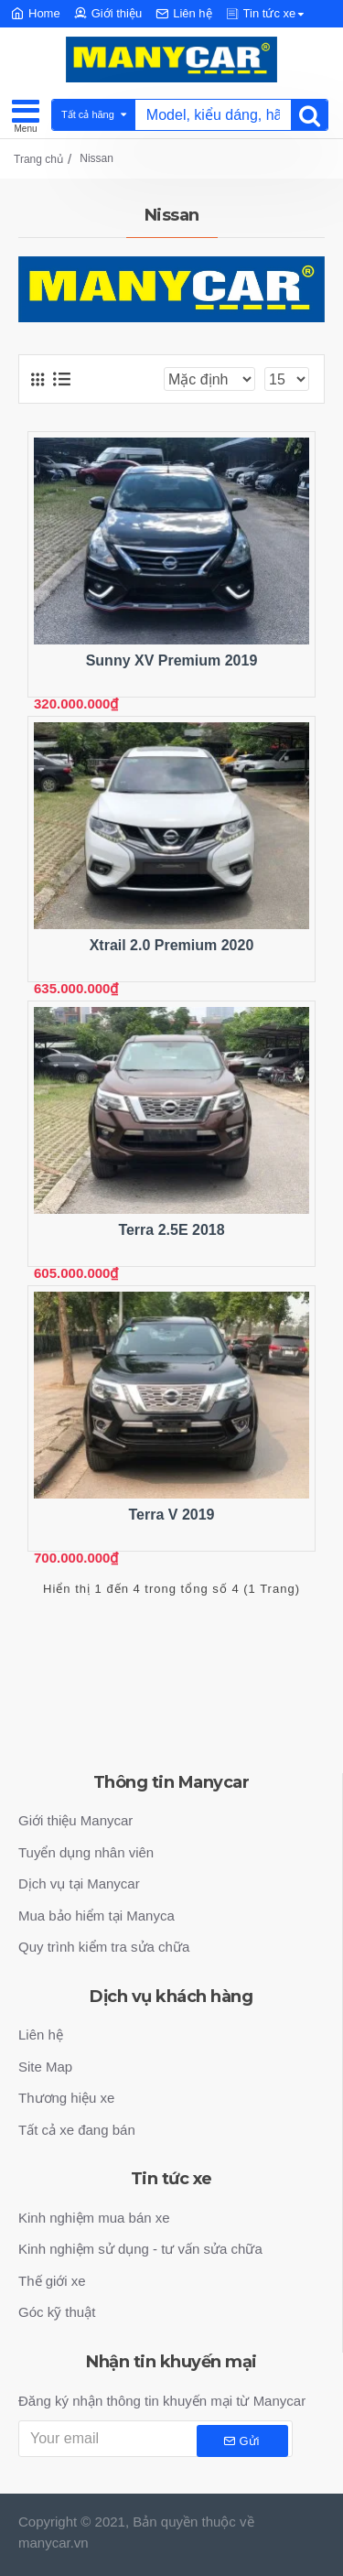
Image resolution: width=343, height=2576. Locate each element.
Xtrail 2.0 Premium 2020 (172, 945)
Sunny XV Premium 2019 (172, 660)
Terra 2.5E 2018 (171, 1230)
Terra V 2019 (171, 1514)
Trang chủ (38, 159)
